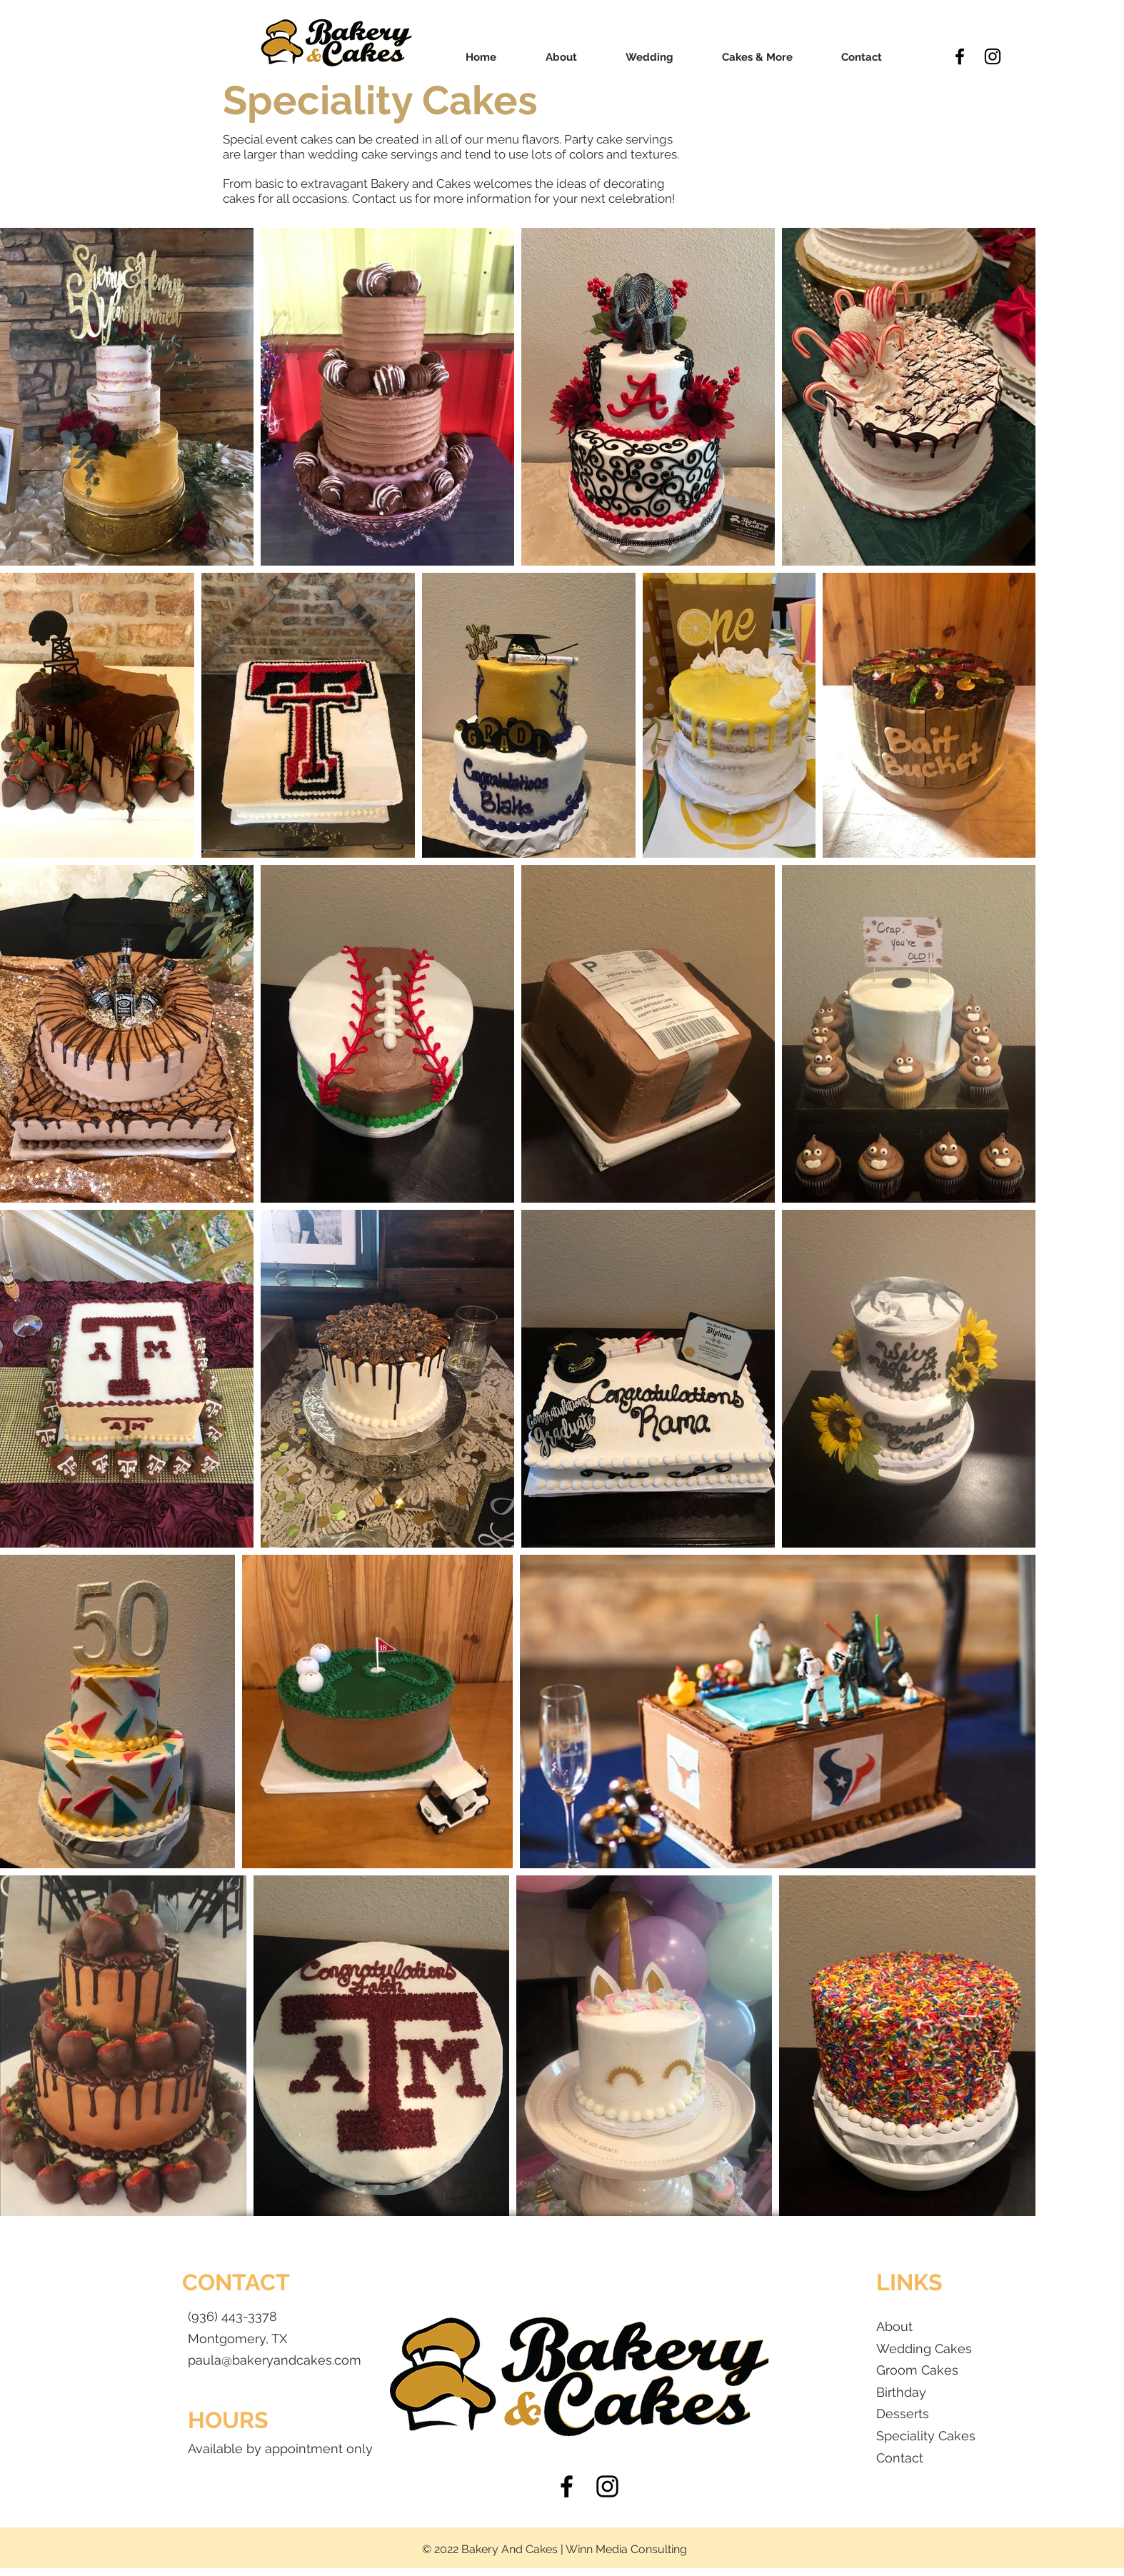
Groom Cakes (917, 2369)
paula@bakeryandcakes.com (274, 2359)
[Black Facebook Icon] (959, 56)
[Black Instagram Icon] (992, 56)
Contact (899, 2457)
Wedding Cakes (924, 2348)
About (894, 2326)
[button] (649, 57)
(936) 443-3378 (232, 2316)
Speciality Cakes (925, 2435)
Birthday (903, 2392)
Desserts (902, 2413)
